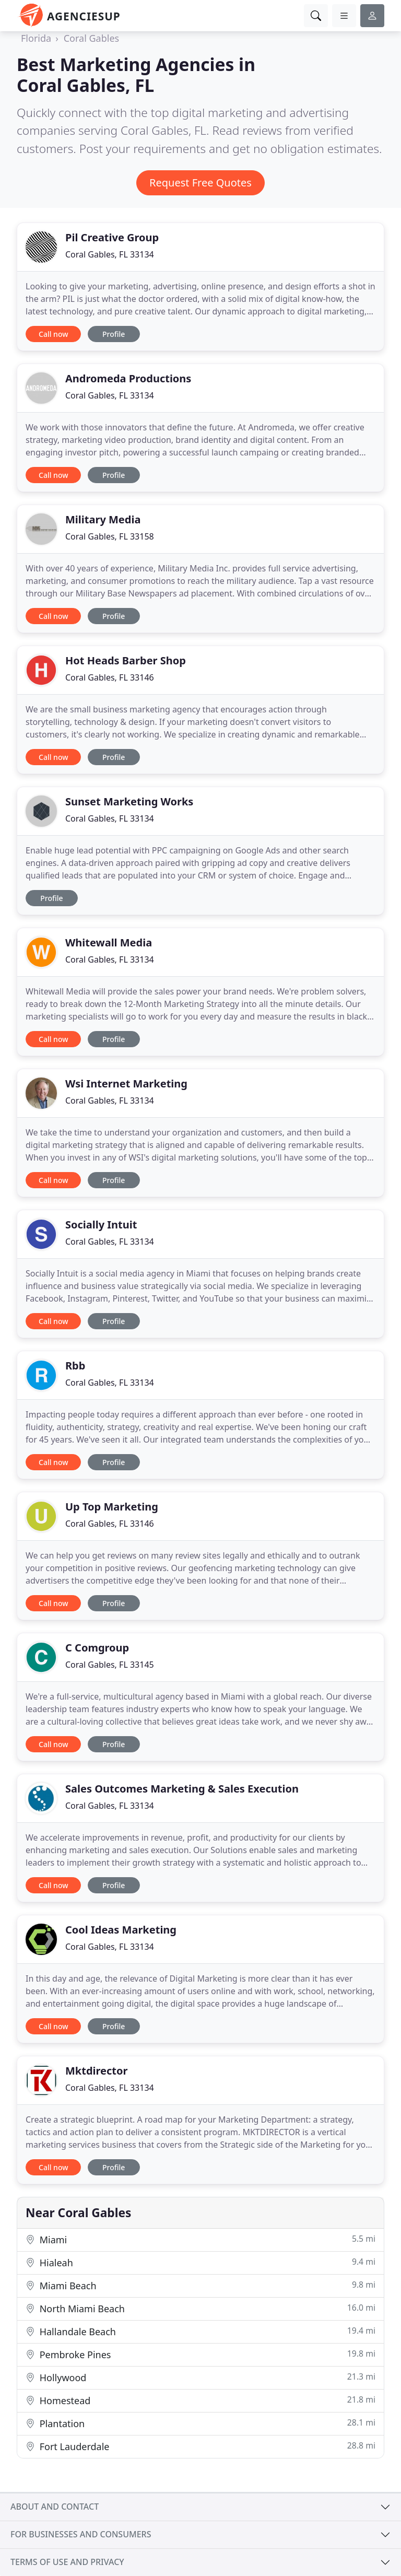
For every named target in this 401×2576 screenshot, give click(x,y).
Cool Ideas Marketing (120, 1930)
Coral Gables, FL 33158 (109, 536)
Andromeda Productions (128, 378)
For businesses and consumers (80, 2534)
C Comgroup (97, 1648)
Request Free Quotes (200, 182)
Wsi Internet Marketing (126, 1083)
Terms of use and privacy (67, 2562)
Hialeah (200, 2262)
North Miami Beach (200, 2308)
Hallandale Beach (200, 2331)
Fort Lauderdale (200, 2446)
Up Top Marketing (111, 1507)
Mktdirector (96, 2071)
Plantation (200, 2423)
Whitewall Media (108, 942)
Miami (200, 2239)
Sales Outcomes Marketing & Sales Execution (182, 1789)
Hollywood (200, 2377)
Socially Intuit (101, 1224)
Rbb (75, 1366)
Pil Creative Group (112, 237)
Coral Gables (91, 38)
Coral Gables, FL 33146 (109, 677)
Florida (36, 38)
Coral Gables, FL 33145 (109, 1664)
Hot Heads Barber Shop (125, 660)
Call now (53, 334)
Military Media (102, 519)
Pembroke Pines (200, 2354)
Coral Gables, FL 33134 (109, 254)
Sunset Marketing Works (129, 801)
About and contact (54, 2506)
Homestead (200, 2400)
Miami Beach (200, 2285)
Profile (113, 334)
